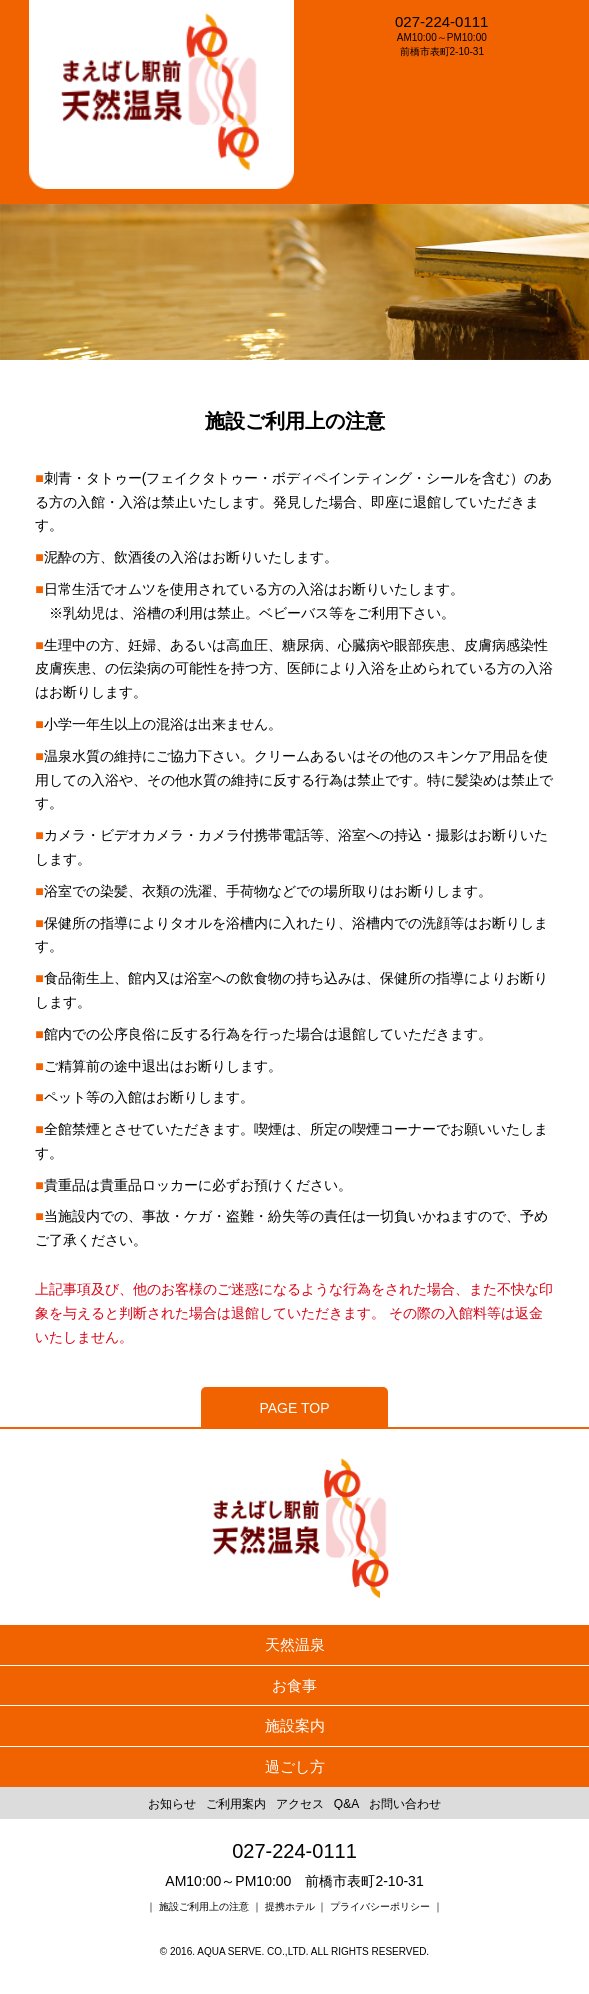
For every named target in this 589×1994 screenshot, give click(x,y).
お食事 (294, 1685)
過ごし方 (295, 1766)
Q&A (346, 1804)
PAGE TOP (294, 1408)
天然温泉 (295, 1644)
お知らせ (172, 1804)
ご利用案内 (236, 1804)
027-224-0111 (441, 21)
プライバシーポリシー (380, 1906)
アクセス (300, 1804)
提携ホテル (290, 1906)
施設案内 (295, 1725)
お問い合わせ (405, 1804)
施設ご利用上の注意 (205, 1906)
